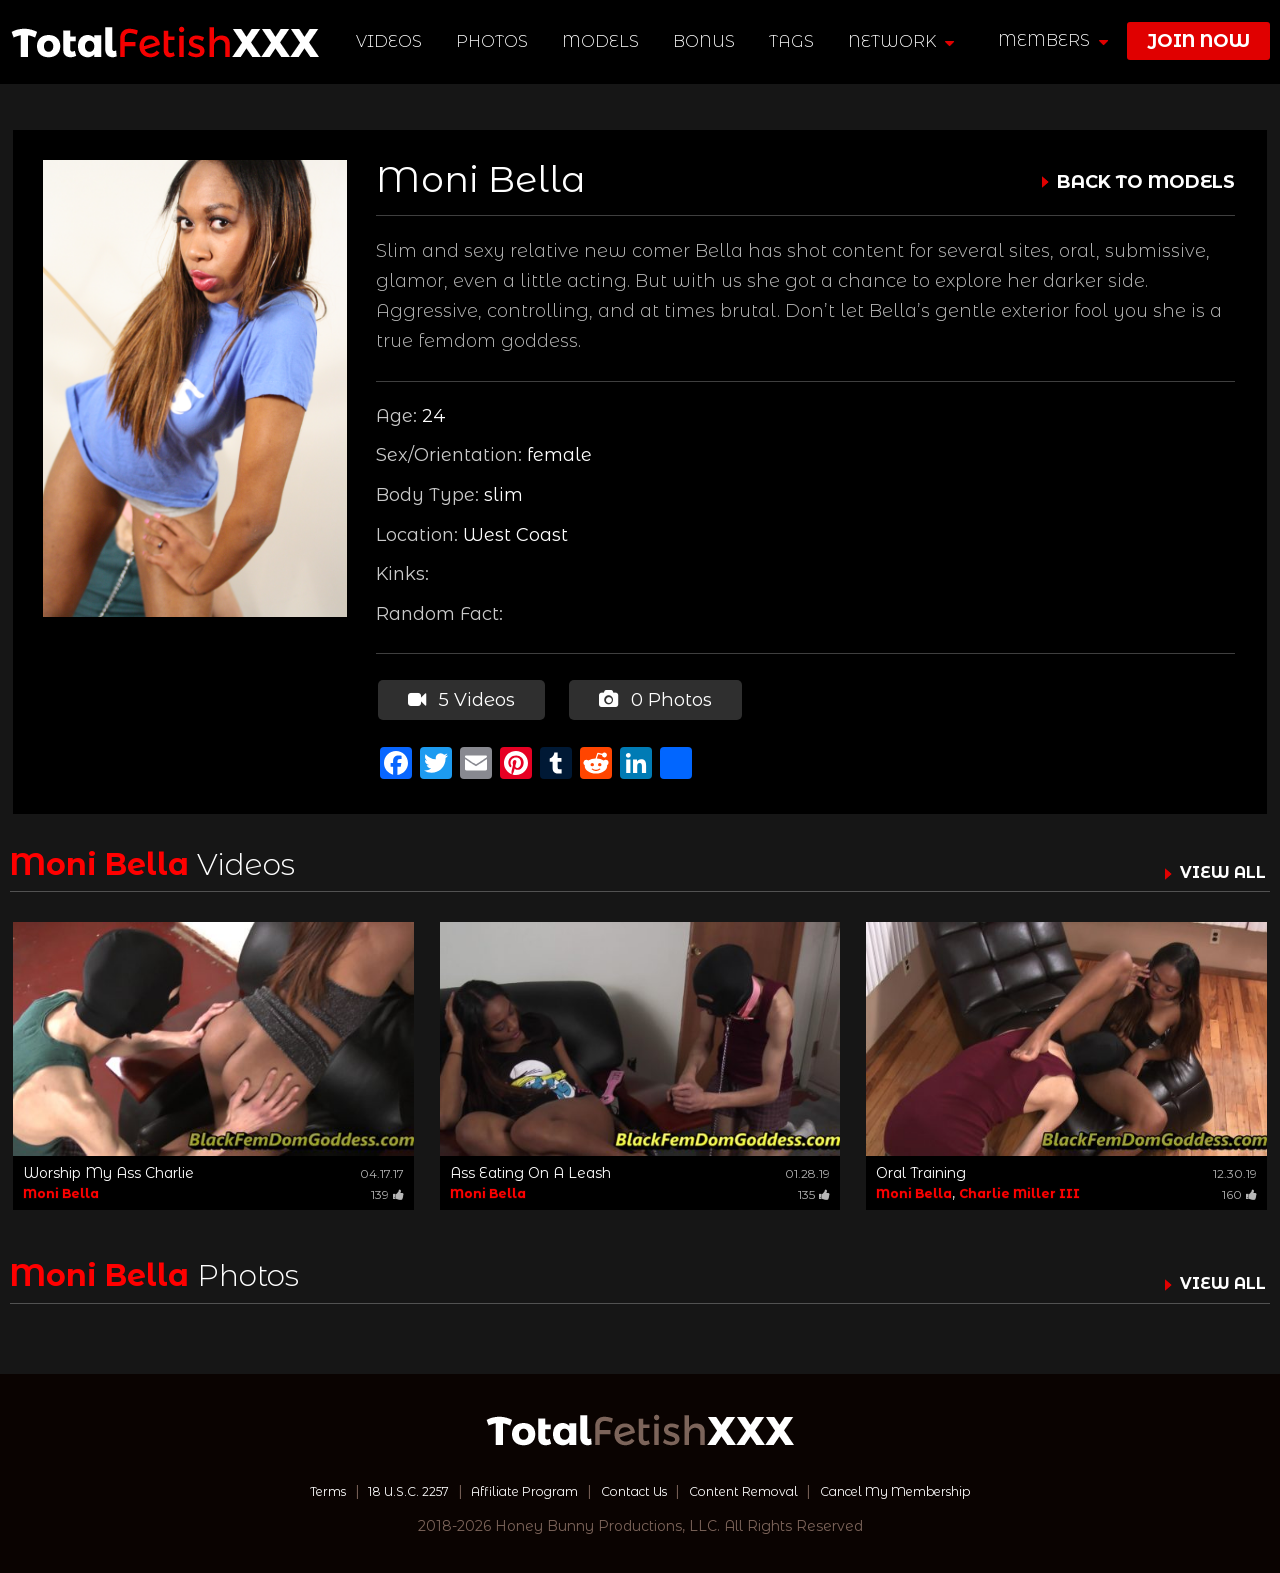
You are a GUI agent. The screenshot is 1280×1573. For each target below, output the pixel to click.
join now (1198, 41)
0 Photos (651, 698)
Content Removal (755, 1488)
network (904, 41)
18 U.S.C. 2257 (376, 1488)
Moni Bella (61, 1190)
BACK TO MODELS (1146, 182)
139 (387, 1191)
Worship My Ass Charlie (108, 1170)
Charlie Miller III (1019, 1190)
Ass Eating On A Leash (530, 1170)
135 (814, 1191)
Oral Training (921, 1170)
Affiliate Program (508, 1488)
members (1053, 40)
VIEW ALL (1218, 869)
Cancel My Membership (929, 1488)
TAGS (794, 41)
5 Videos (459, 698)
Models (603, 41)
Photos (495, 41)
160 (1239, 1191)
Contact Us (631, 1488)
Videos (392, 41)
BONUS (707, 41)
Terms (283, 1488)
